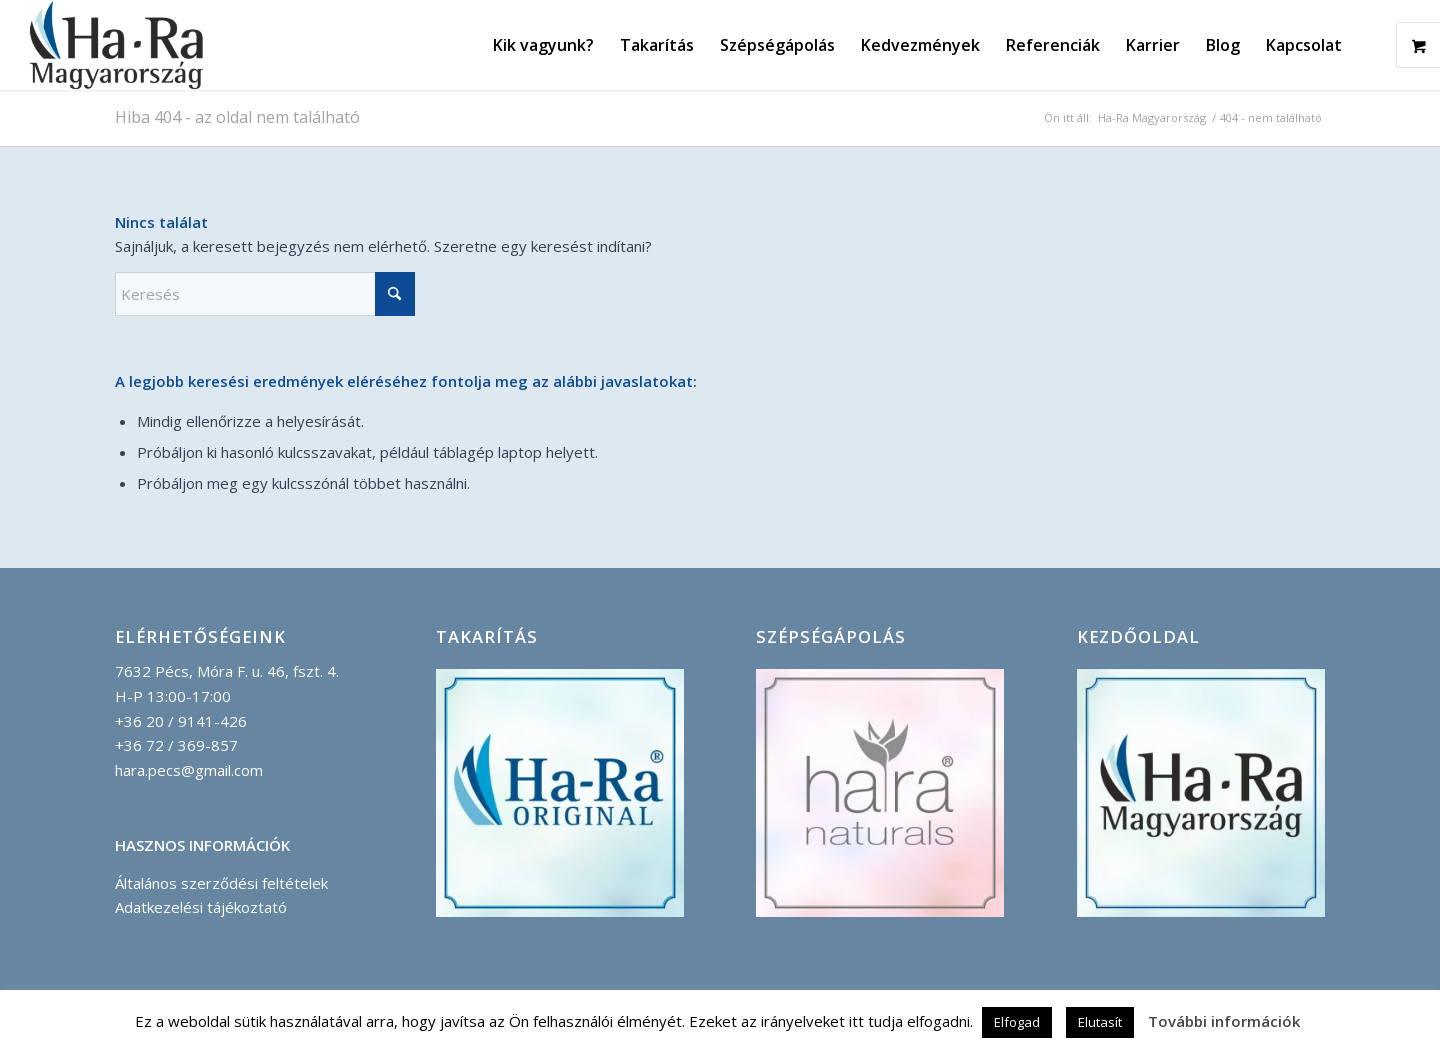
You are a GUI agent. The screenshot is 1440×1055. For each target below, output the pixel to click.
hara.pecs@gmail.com (189, 770)
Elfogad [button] (1017, 1022)
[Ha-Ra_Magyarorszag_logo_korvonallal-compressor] (116, 45)
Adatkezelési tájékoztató (201, 907)
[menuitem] (543, 45)
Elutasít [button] (1100, 1022)
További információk (1224, 1021)
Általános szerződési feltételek (221, 883)
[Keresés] (265, 294)
